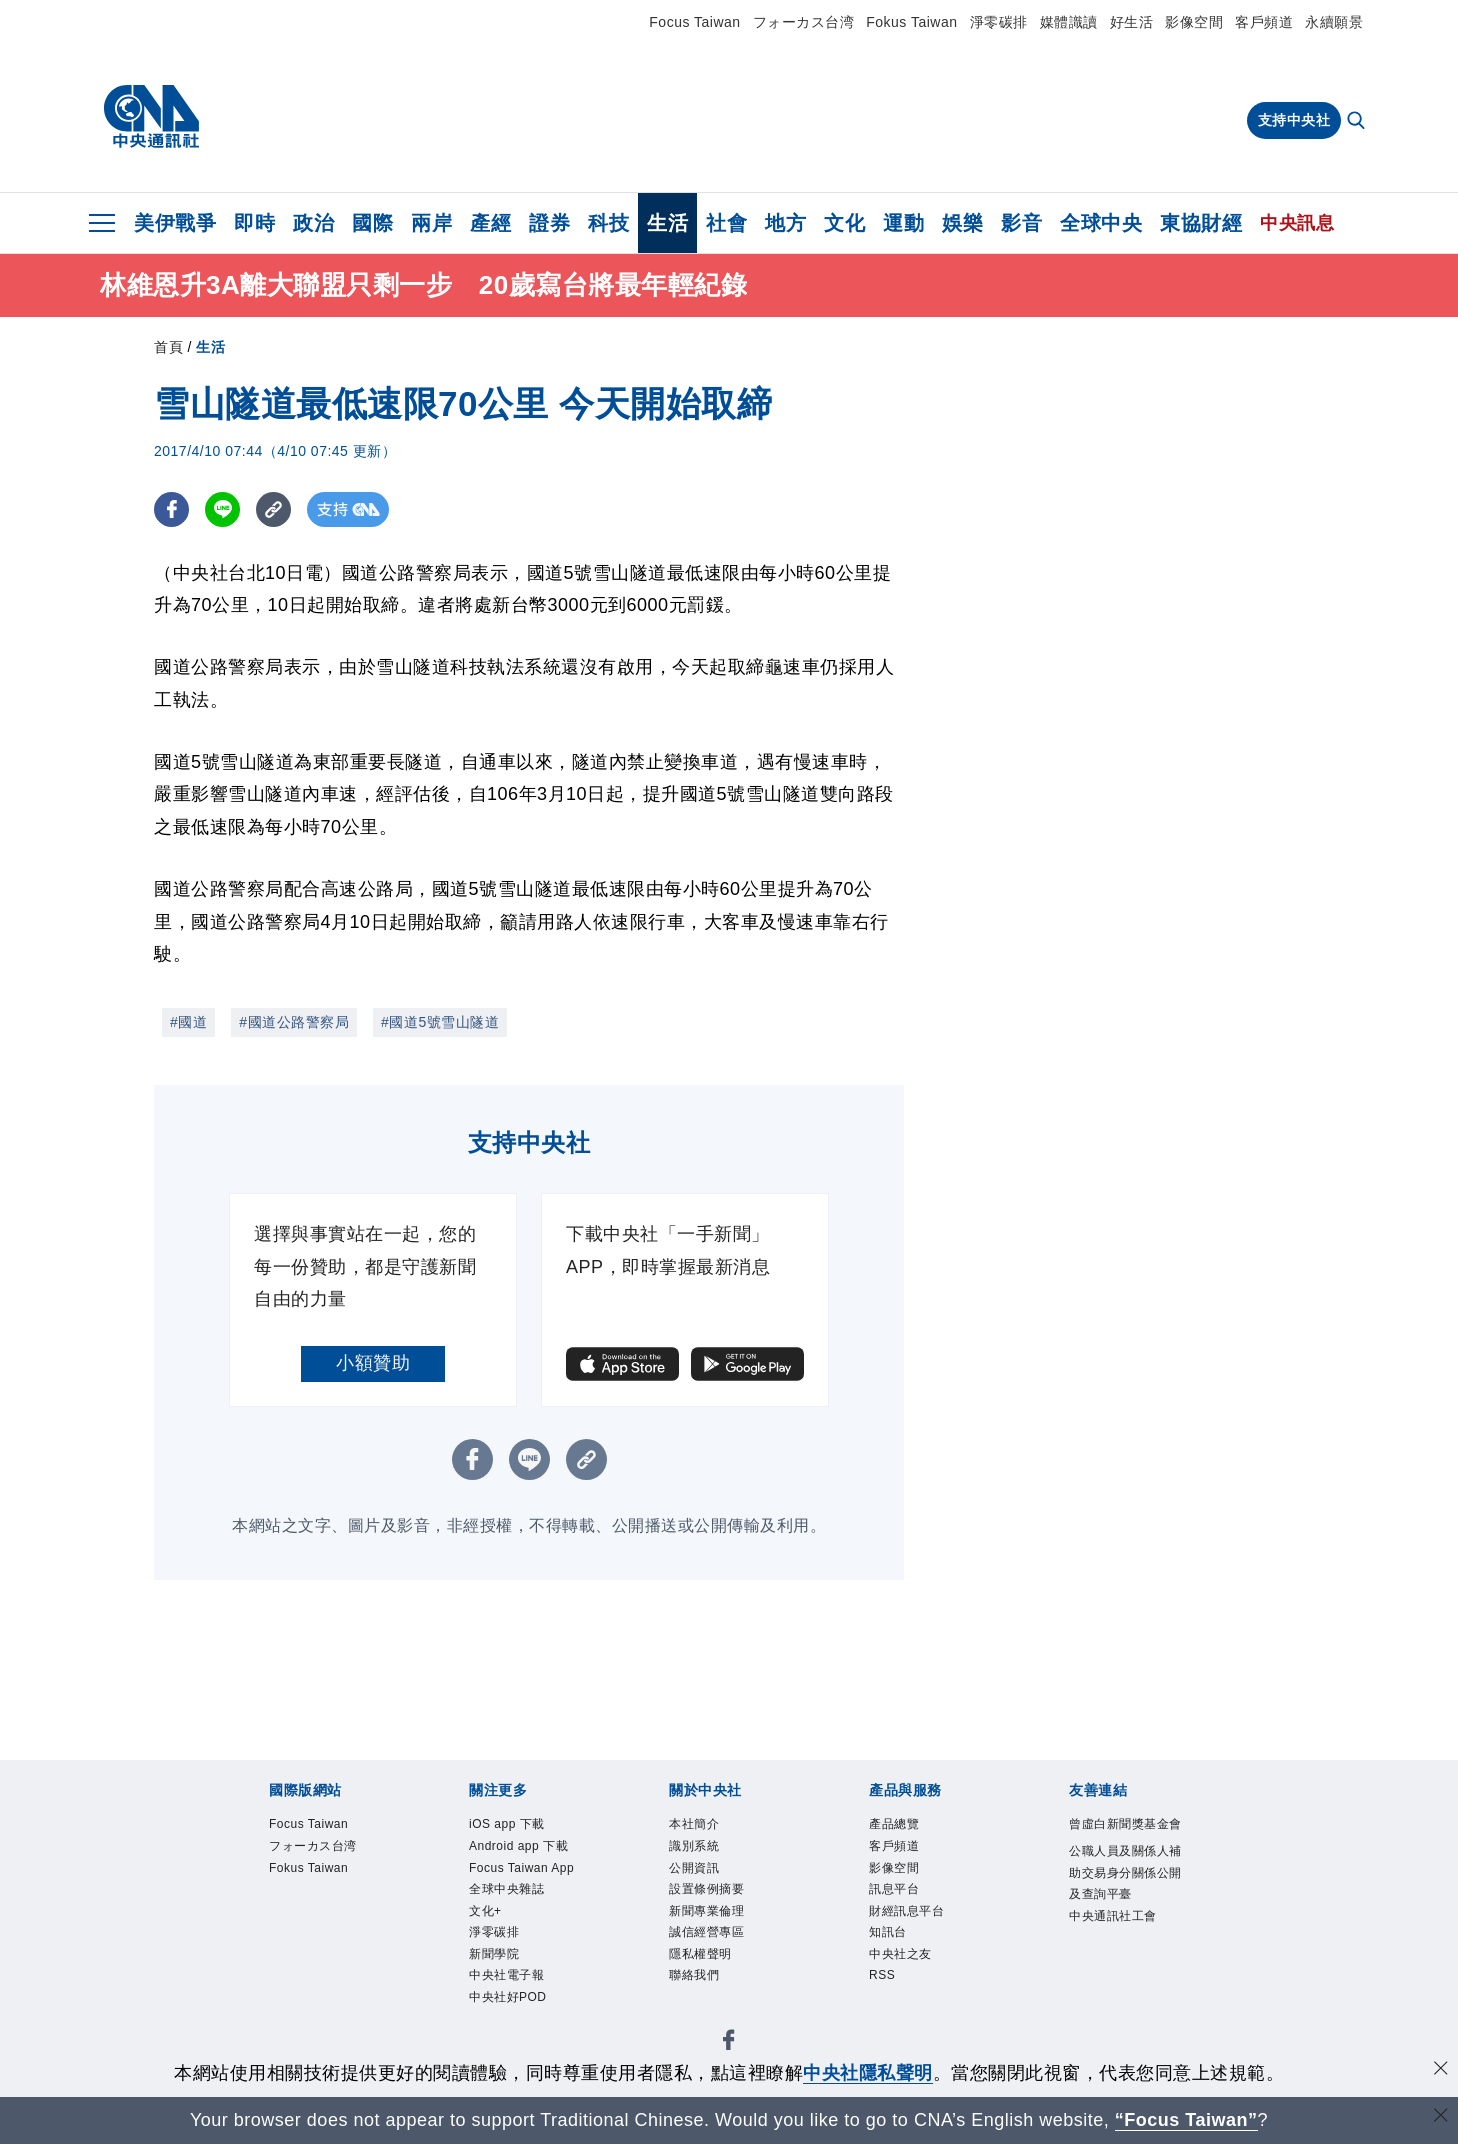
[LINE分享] (222, 509)
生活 (667, 223)
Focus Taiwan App (525, 1920)
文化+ (492, 1987)
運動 (903, 223)
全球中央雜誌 (521, 1960)
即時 (254, 223)
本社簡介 (704, 1827)
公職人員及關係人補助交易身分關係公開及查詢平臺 (1121, 1921)
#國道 (188, 1022)
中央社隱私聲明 (868, 2073)
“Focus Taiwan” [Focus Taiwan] (1186, 2120)
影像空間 (1194, 22)
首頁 (168, 347)
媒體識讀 (1069, 22)
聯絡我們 (704, 2014)
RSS (887, 2014)
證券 (549, 223)
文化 (844, 223)
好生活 (1132, 22)
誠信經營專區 (721, 1960)
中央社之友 (913, 1987)
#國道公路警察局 (294, 1022)
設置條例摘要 (721, 1907)
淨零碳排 (999, 22)
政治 (313, 223)
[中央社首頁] (151, 117)
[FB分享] (171, 509)
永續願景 (1334, 22)
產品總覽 (904, 1827)
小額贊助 (373, 1363)
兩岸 (431, 223)
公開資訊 (704, 1881)
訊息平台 (904, 1907)
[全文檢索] (1358, 122)
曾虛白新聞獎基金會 (1121, 1840)
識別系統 (704, 1854)
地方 (785, 223)
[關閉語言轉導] (1441, 2117)
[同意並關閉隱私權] (1441, 2070)
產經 (490, 223)
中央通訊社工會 (1121, 2000)
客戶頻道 (1264, 22)
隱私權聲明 (713, 1987)
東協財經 (1201, 223)
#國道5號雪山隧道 (440, 1022)
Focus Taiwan (694, 22)
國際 (372, 223)
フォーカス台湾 (804, 22)
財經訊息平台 (921, 1934)
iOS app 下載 (522, 1827)
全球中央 (1101, 223)
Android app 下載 (518, 1867)
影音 (1021, 223)
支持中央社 (1294, 120)
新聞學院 (504, 2040)
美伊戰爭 (175, 223)
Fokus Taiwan (911, 22)
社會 (726, 223)
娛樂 (962, 223)
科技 (608, 223)
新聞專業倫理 (721, 1934)
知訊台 (895, 1960)
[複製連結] (273, 509)
